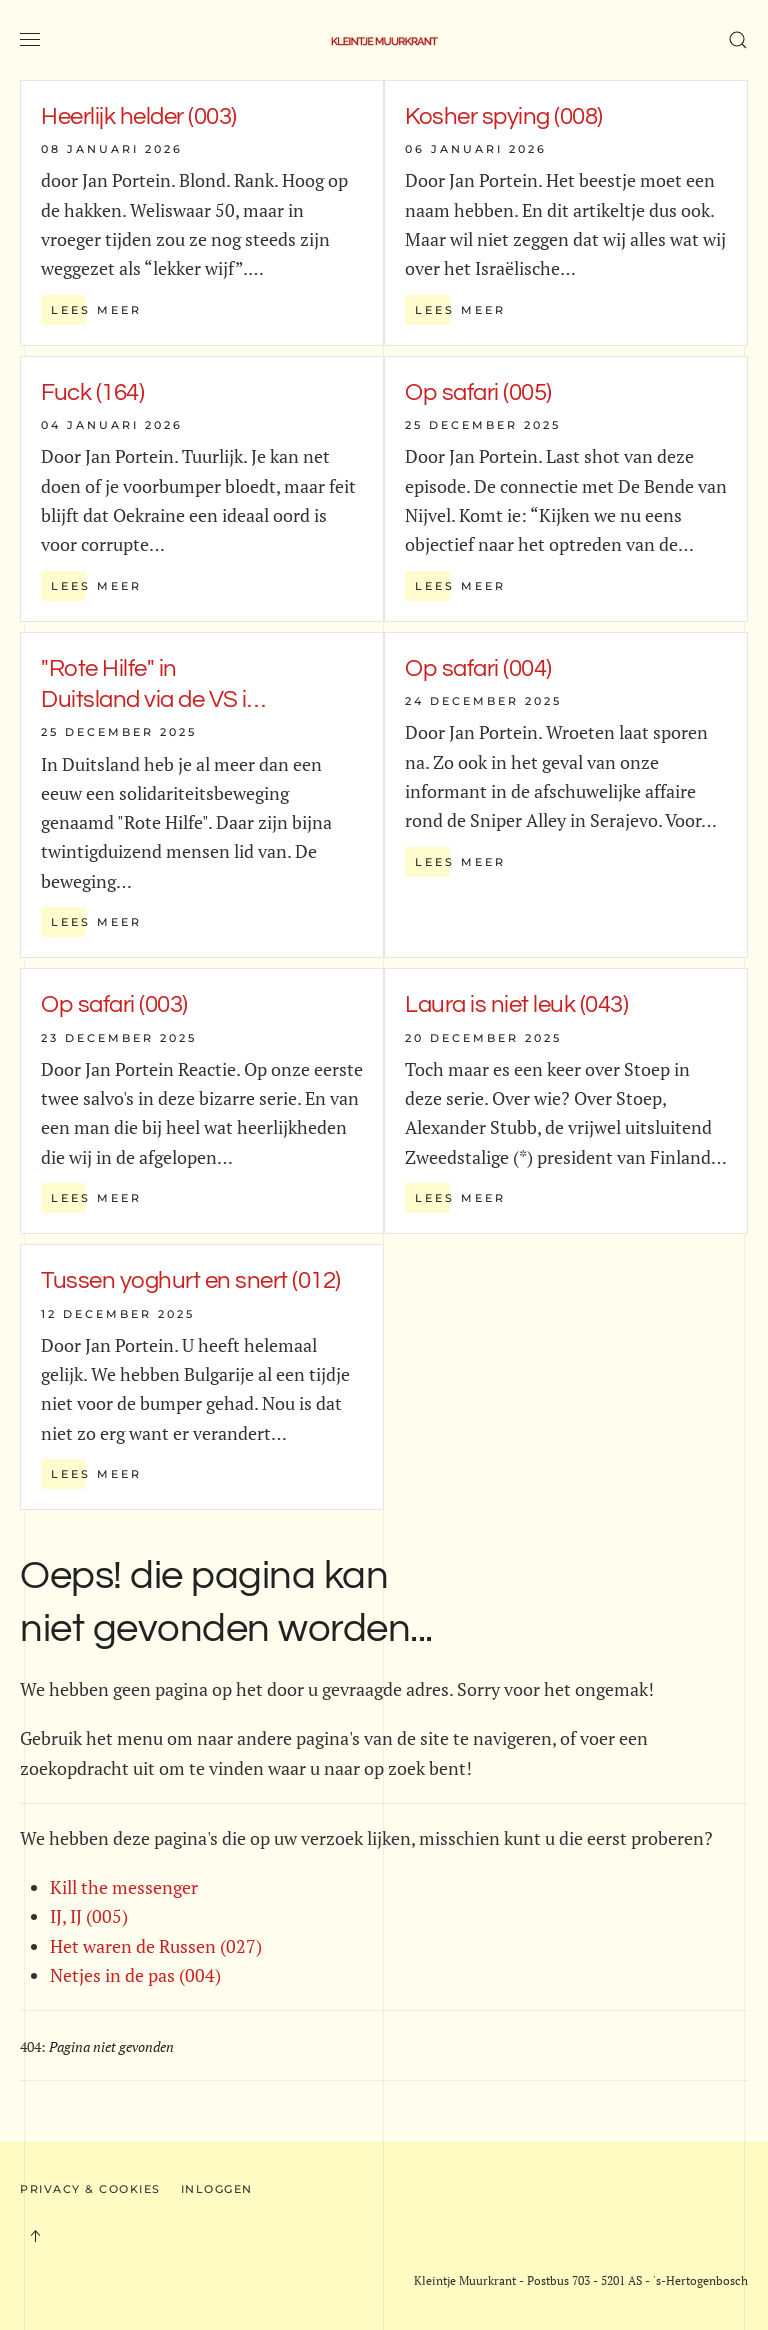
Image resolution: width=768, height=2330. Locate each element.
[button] (30, 40)
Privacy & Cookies (90, 2189)
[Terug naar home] (384, 40)
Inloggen (217, 2189)
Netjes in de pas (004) (135, 1975)
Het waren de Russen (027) (156, 1946)
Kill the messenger (124, 1887)
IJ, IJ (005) (89, 1916)
